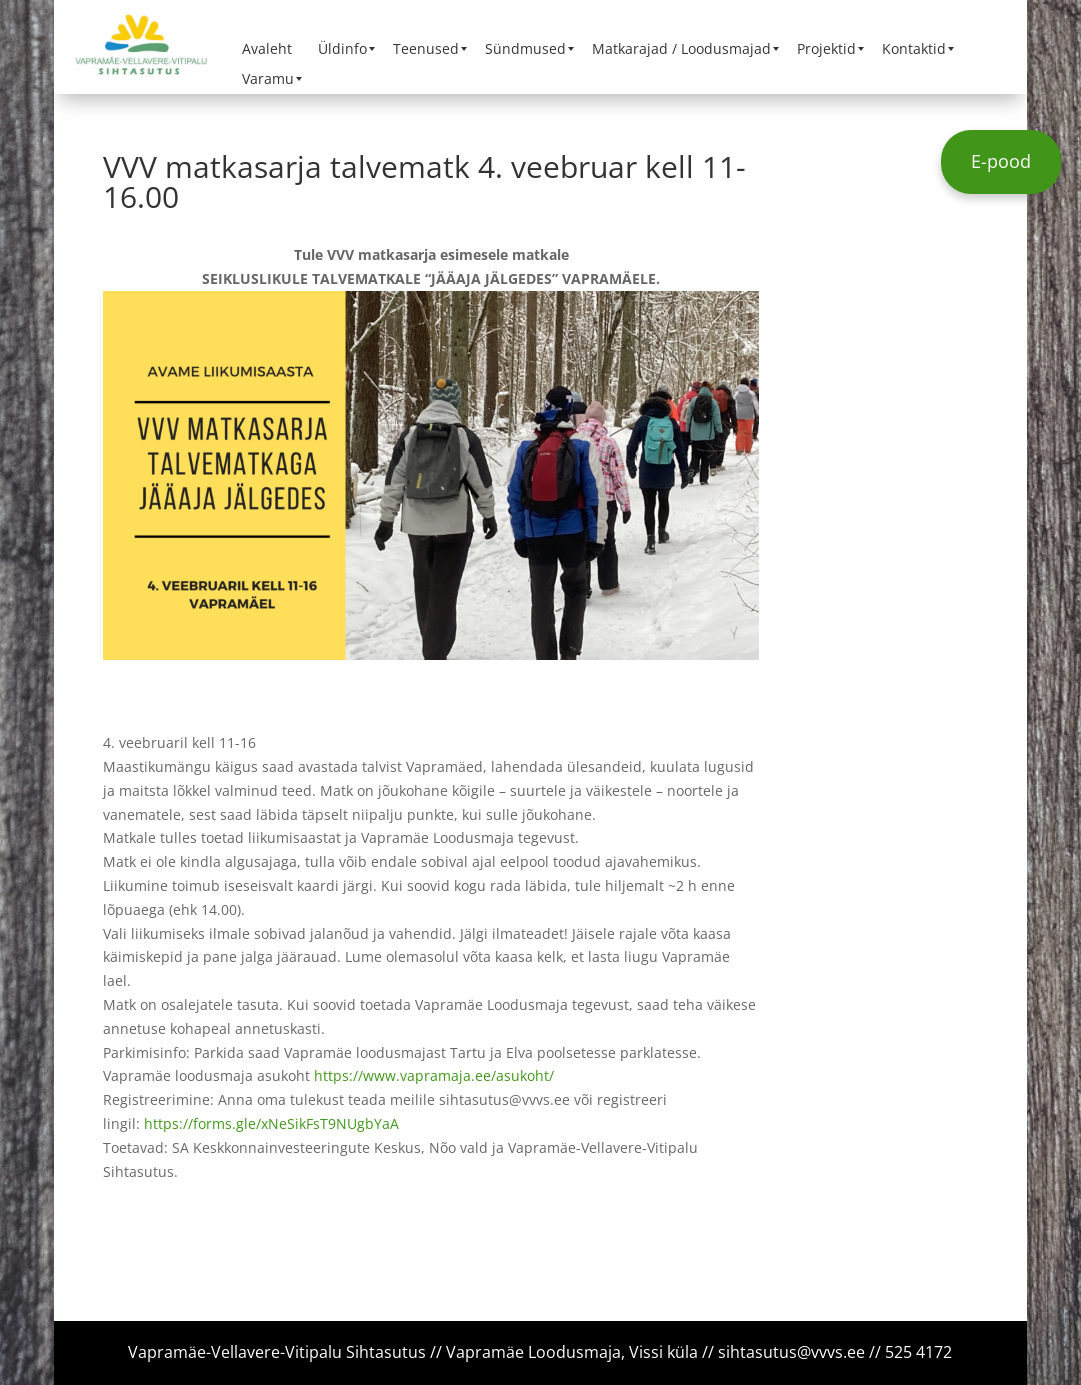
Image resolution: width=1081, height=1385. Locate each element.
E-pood (1001, 161)
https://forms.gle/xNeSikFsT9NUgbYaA (271, 1123)
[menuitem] (267, 49)
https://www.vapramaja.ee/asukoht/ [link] (434, 1075)
